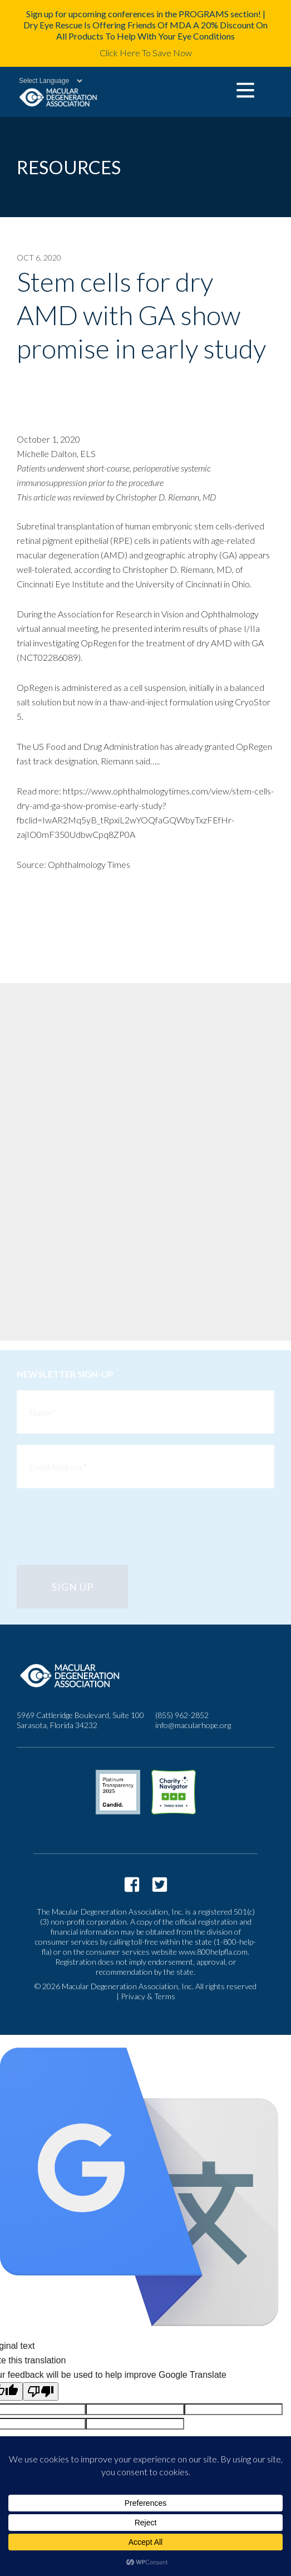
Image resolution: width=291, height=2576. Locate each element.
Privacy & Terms (148, 1996)
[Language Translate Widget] (45, 81)
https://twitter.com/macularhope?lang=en (159, 1884)
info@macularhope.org (193, 1725)
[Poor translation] (40, 2391)
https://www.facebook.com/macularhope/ (132, 1884)
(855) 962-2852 (182, 1715)
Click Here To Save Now (146, 52)
